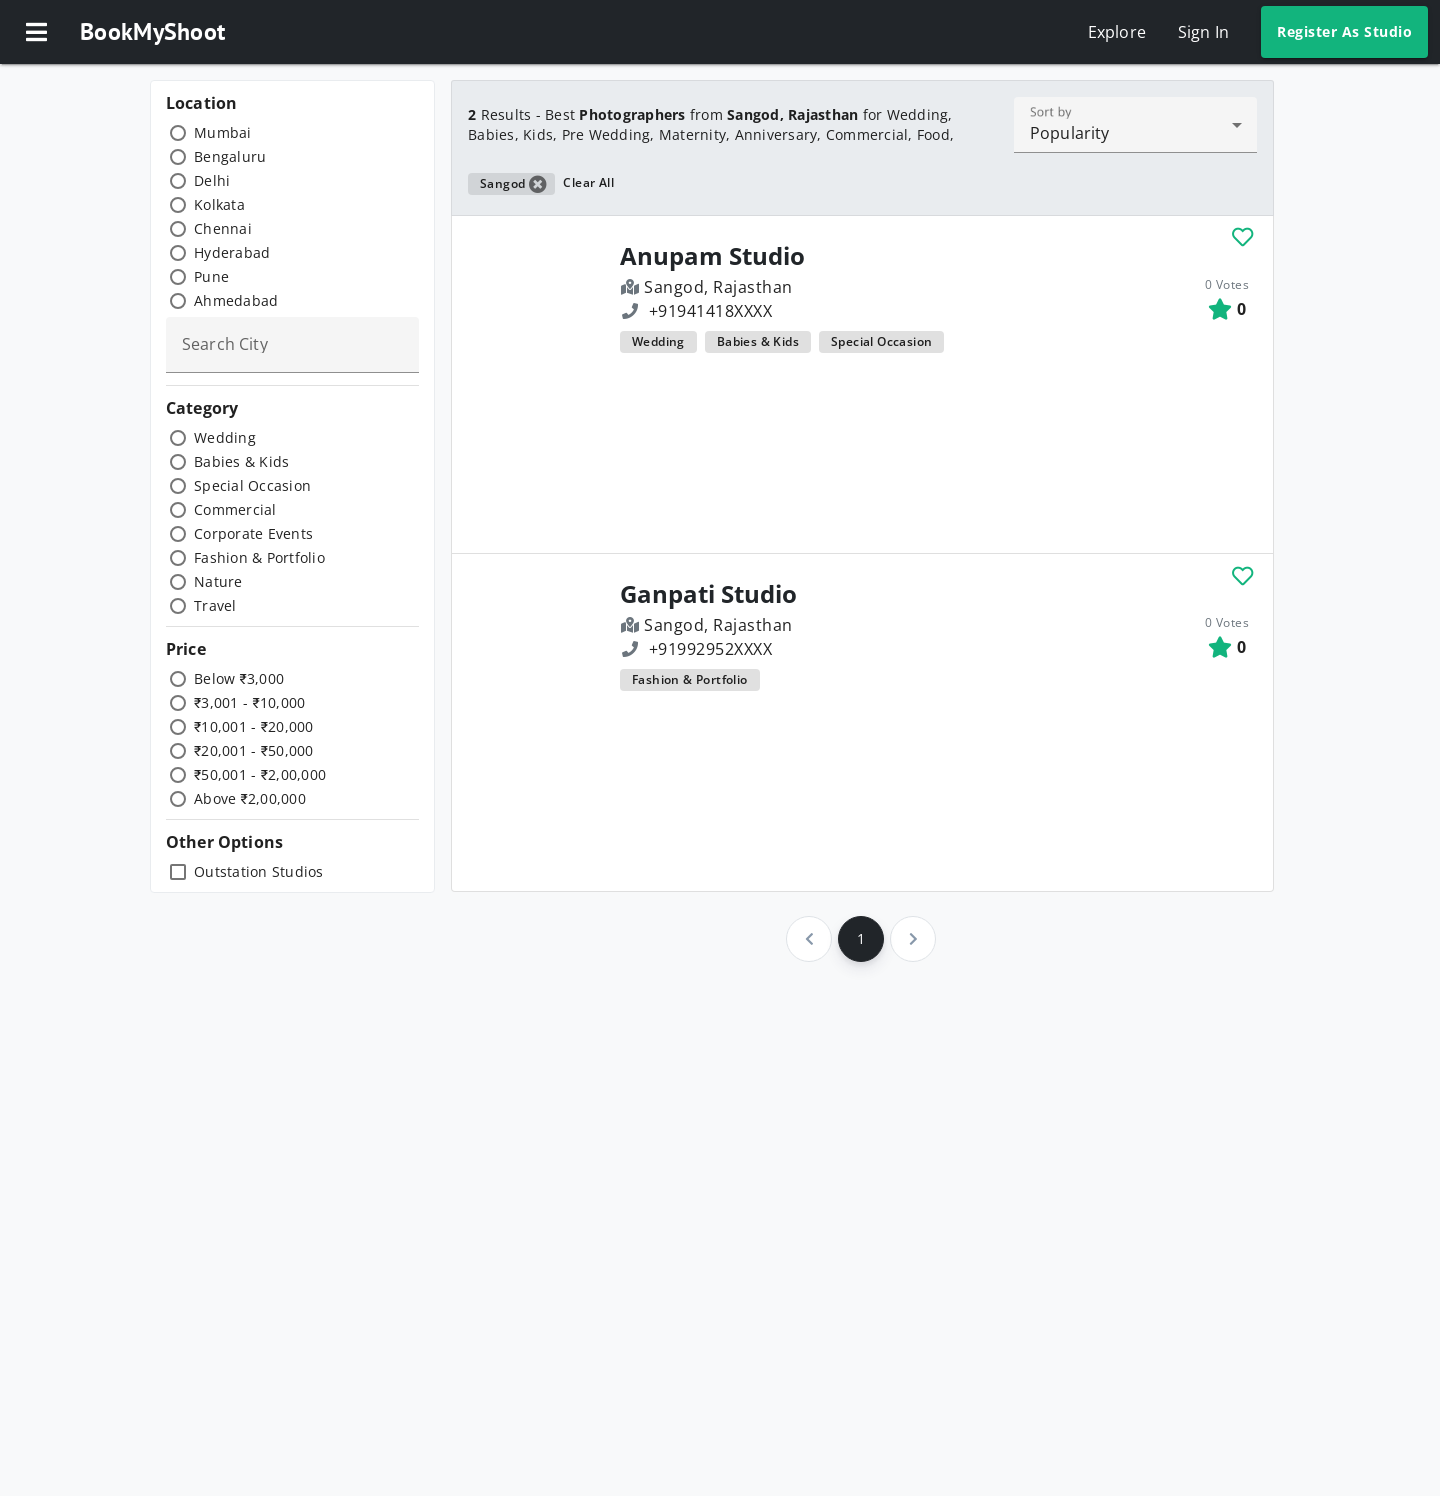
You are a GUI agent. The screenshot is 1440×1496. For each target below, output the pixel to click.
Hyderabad (232, 252)
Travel (215, 605)
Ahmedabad (236, 300)
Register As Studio (1344, 31)
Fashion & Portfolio (259, 557)
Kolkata (219, 204)
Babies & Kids (241, 461)
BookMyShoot (152, 31)
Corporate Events (253, 533)
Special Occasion (252, 485)
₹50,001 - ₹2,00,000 (260, 774)
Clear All (588, 182)
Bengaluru (230, 156)
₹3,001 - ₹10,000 (249, 702)
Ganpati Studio (708, 594)
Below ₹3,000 (239, 678)
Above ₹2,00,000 (250, 798)
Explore (1117, 32)
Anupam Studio (712, 256)
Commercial (235, 509)
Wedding (225, 437)
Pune (211, 276)
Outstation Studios (259, 871)
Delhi (212, 180)
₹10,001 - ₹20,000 (254, 726)
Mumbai (223, 132)
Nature (218, 581)
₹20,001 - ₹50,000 (254, 750)
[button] (36, 32)
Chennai (223, 228)
